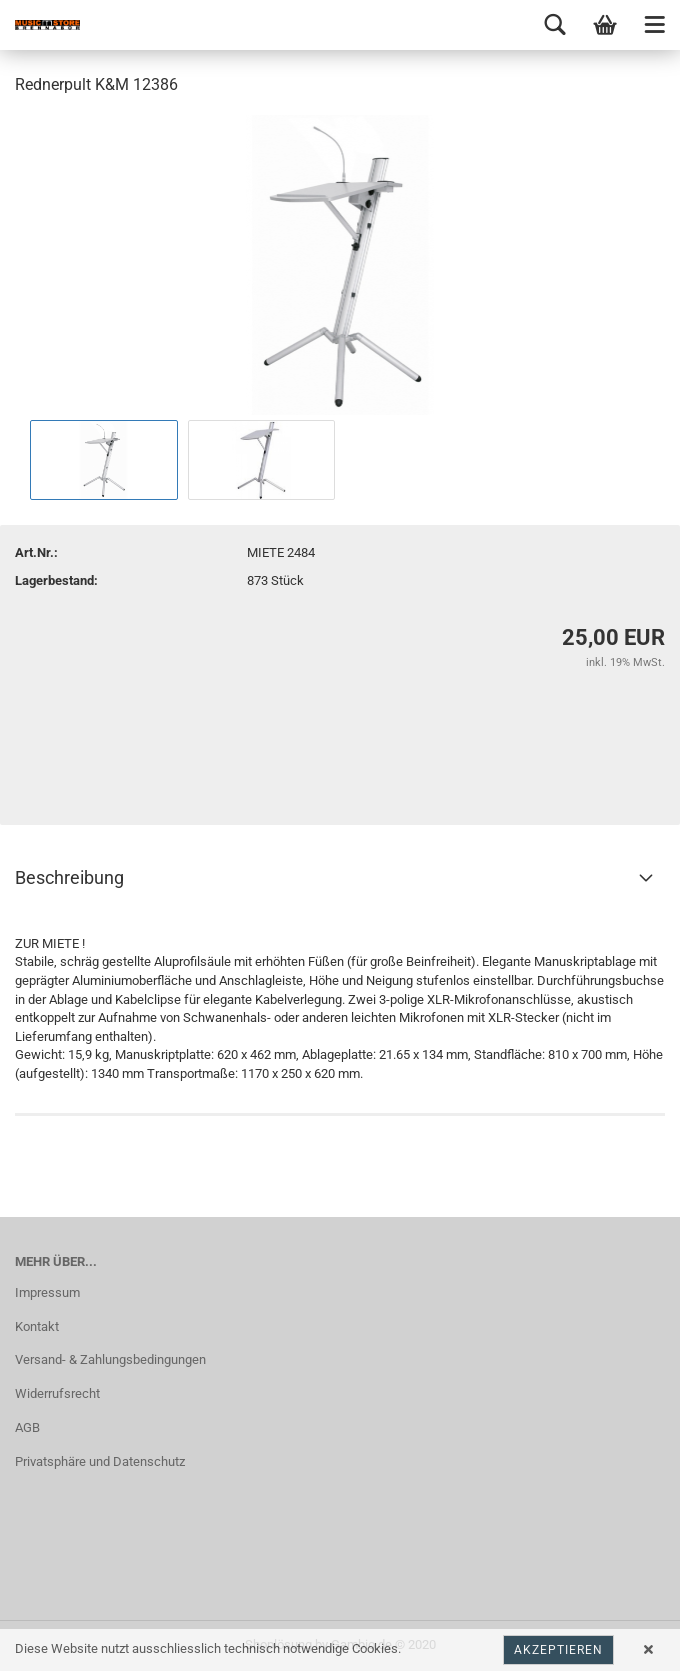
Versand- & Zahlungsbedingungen (110, 1359)
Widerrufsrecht (57, 1393)
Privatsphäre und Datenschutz (100, 1461)
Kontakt (37, 1326)
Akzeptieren (558, 1650)
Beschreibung (69, 877)
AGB (27, 1427)
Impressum (47, 1292)
